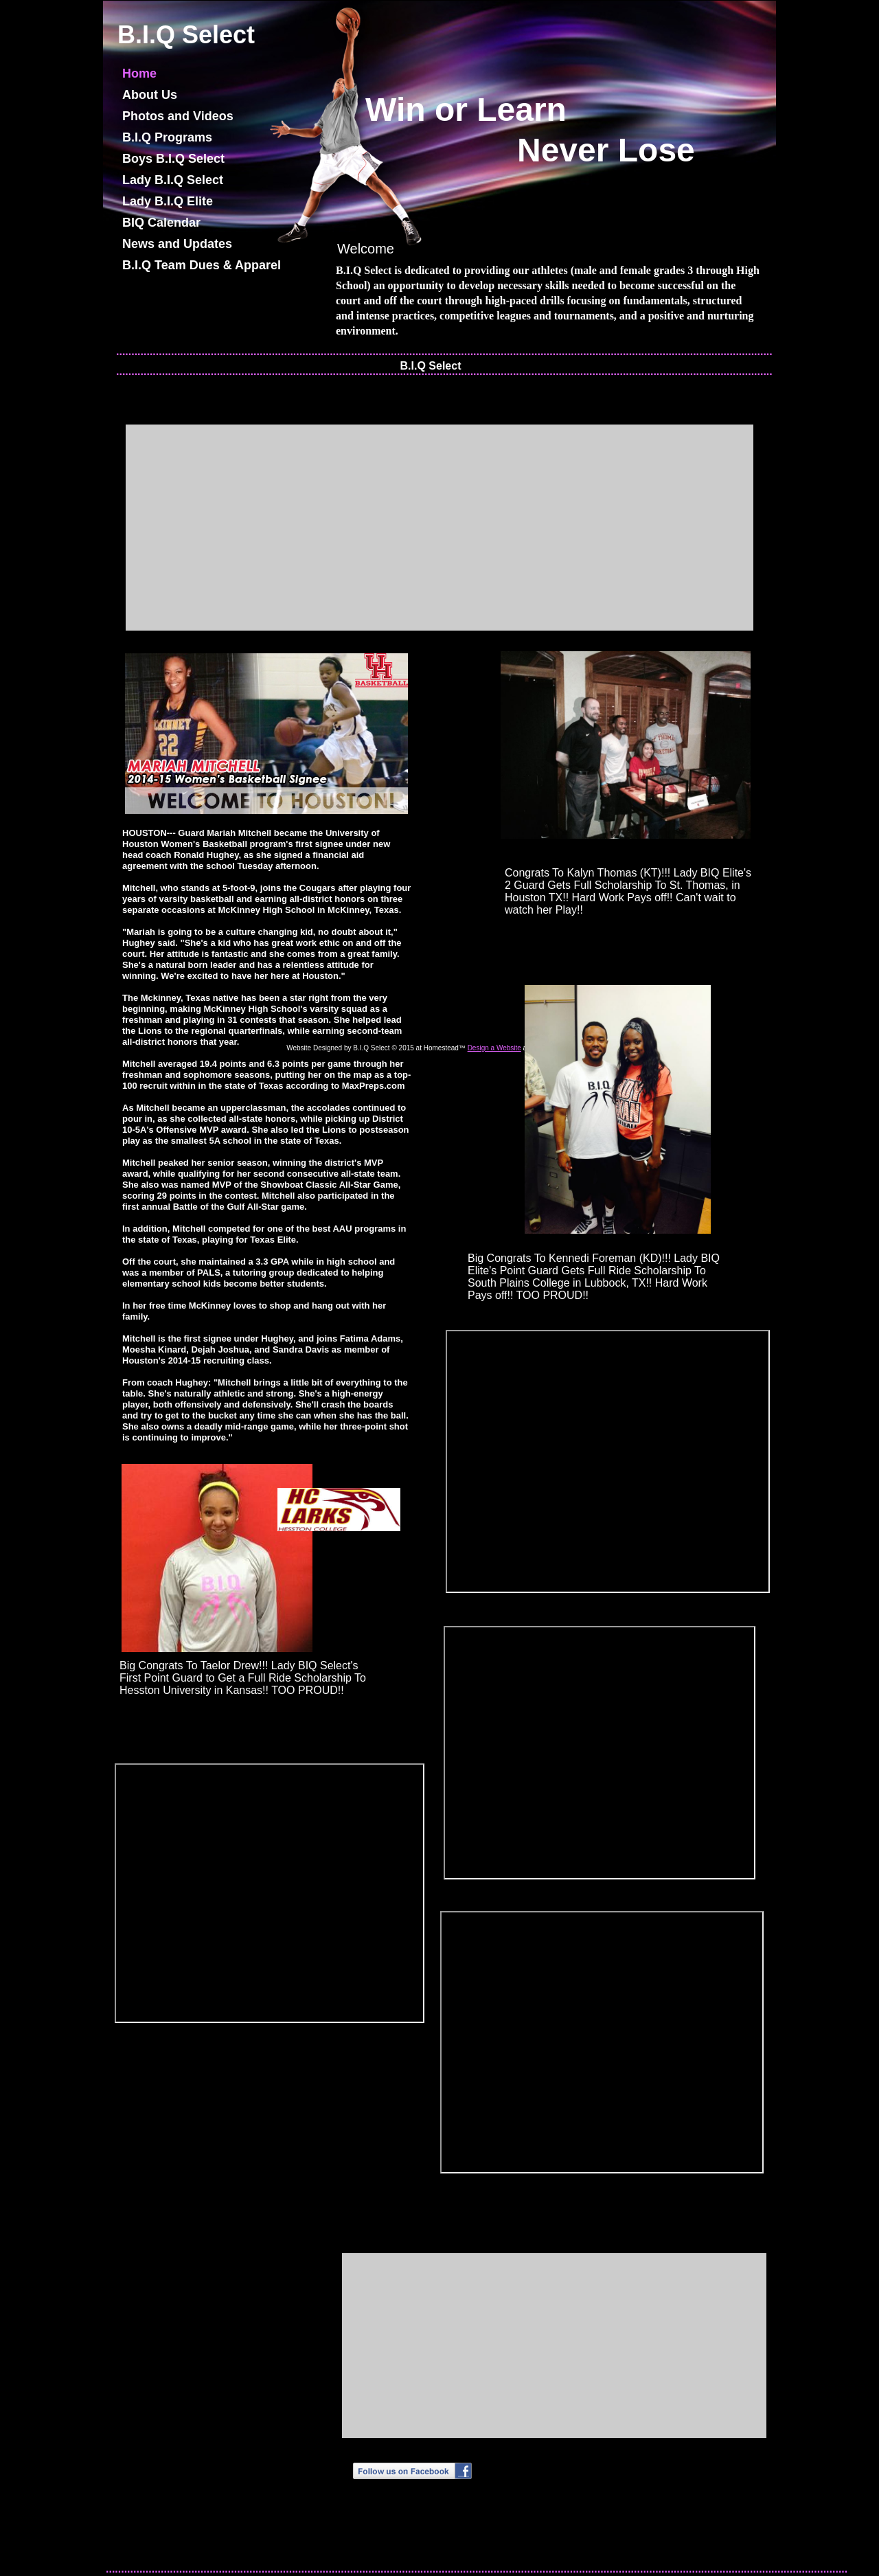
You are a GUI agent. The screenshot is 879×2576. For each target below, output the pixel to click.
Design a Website (494, 1048)
